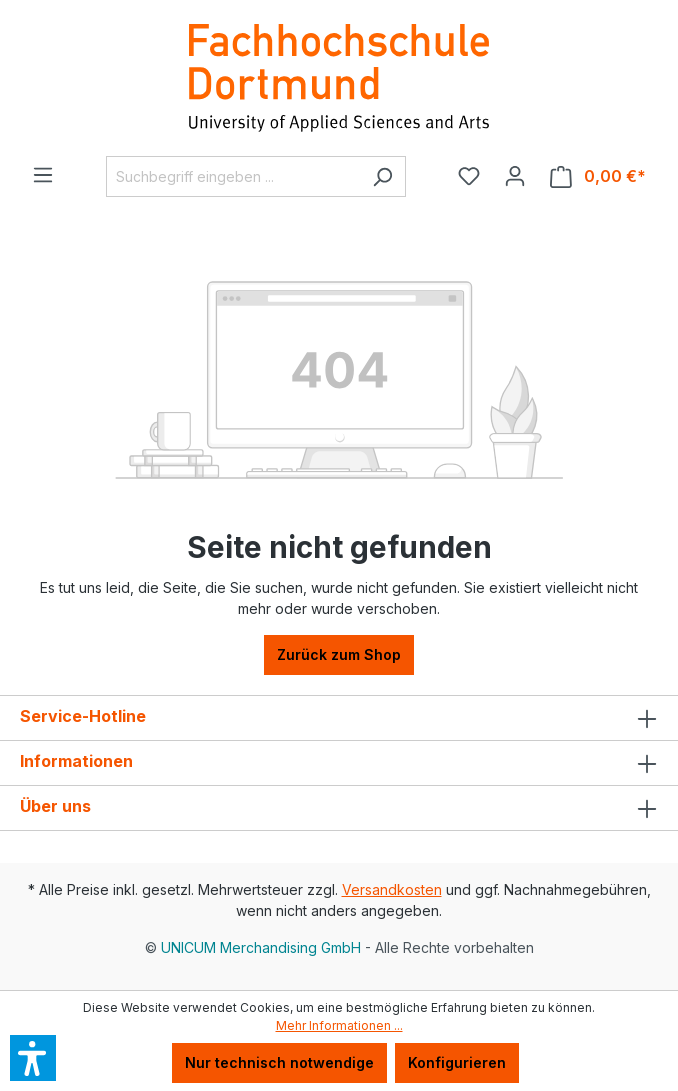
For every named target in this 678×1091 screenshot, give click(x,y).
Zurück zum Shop (339, 654)
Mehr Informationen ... (339, 1025)
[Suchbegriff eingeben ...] (233, 176)
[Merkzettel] (469, 176)
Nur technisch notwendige (279, 1062)
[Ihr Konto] (515, 176)
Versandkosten (392, 889)
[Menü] (43, 175)
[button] (33, 1058)
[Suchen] (382, 176)
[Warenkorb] (598, 176)
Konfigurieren (457, 1062)
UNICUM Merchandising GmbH (261, 947)
